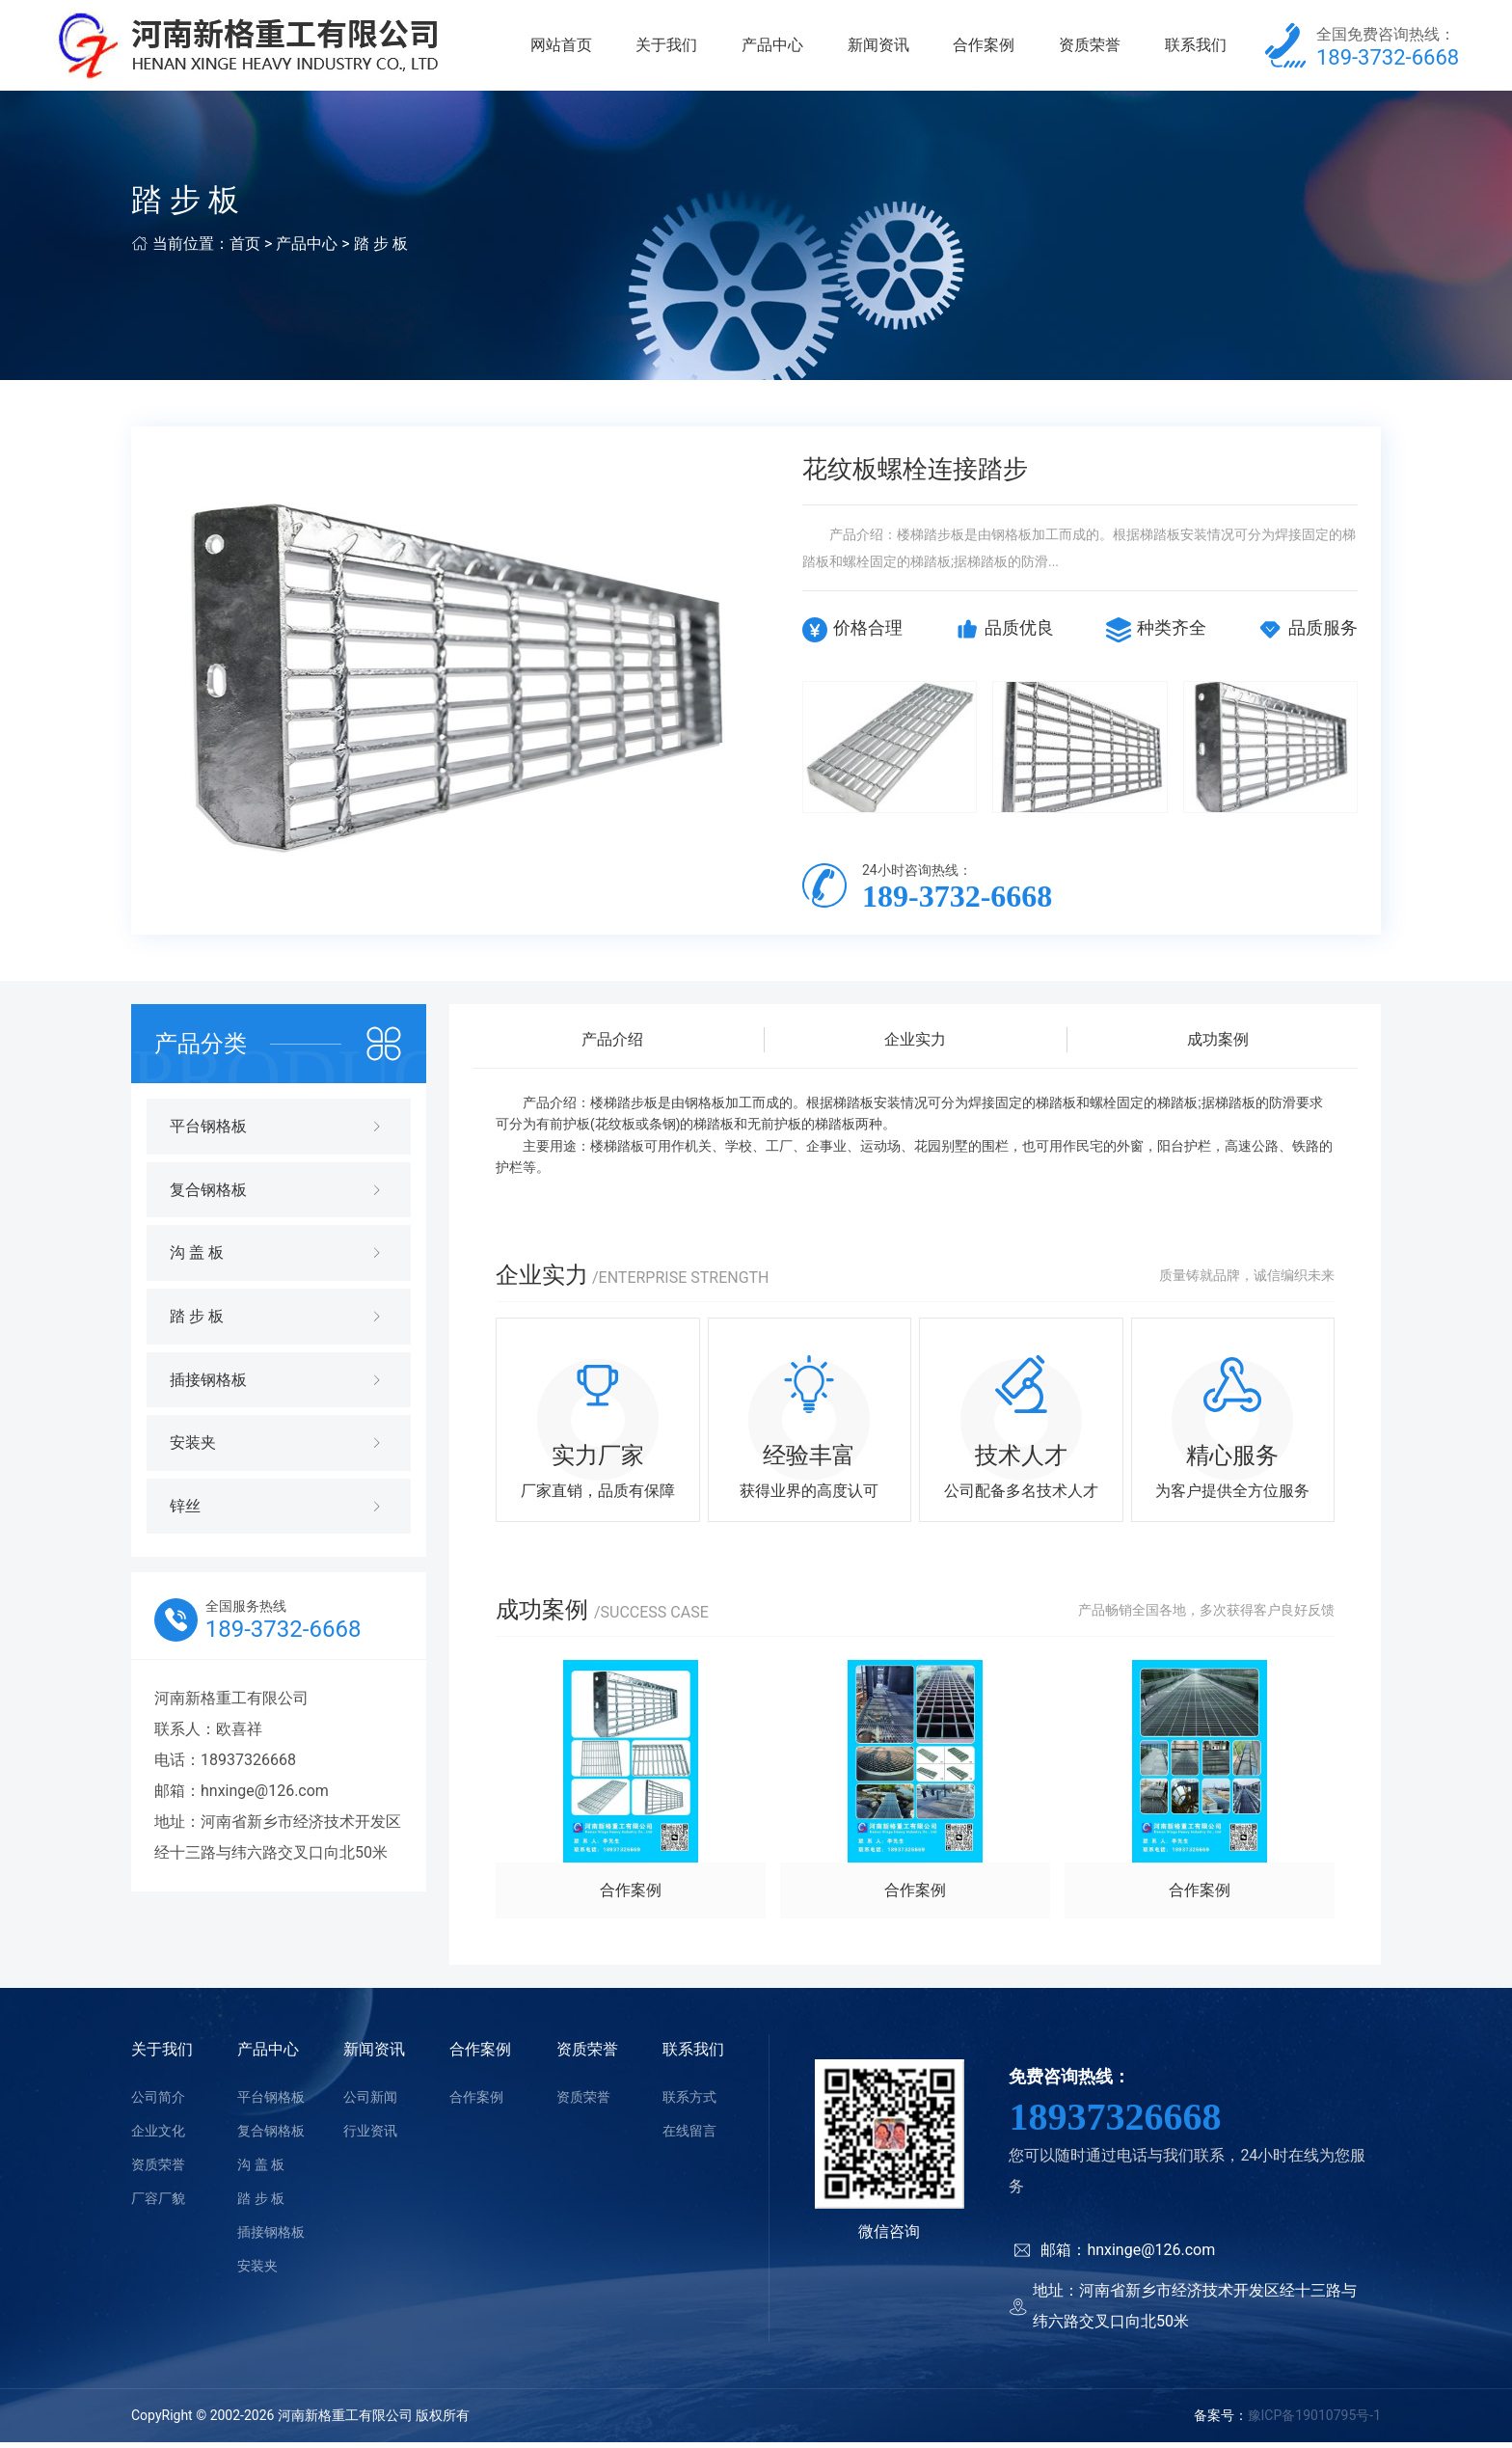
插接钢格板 (271, 2237)
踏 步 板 (381, 249)
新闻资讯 (878, 48)
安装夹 (257, 2271)
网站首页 (561, 48)
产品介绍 (612, 1045)
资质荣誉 (1089, 48)
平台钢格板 (271, 2102)
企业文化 (158, 2136)
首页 (245, 249)
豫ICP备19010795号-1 (1314, 2422)
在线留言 (689, 2136)
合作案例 (983, 48)
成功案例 (1218, 1045)
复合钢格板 (271, 2136)
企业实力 (915, 1045)
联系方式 (689, 2102)
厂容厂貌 (158, 2204)
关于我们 (666, 48)
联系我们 (1196, 48)
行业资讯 (370, 2136)
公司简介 (158, 2102)
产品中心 (772, 48)
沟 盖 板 (260, 2170)
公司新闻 (370, 2102)
